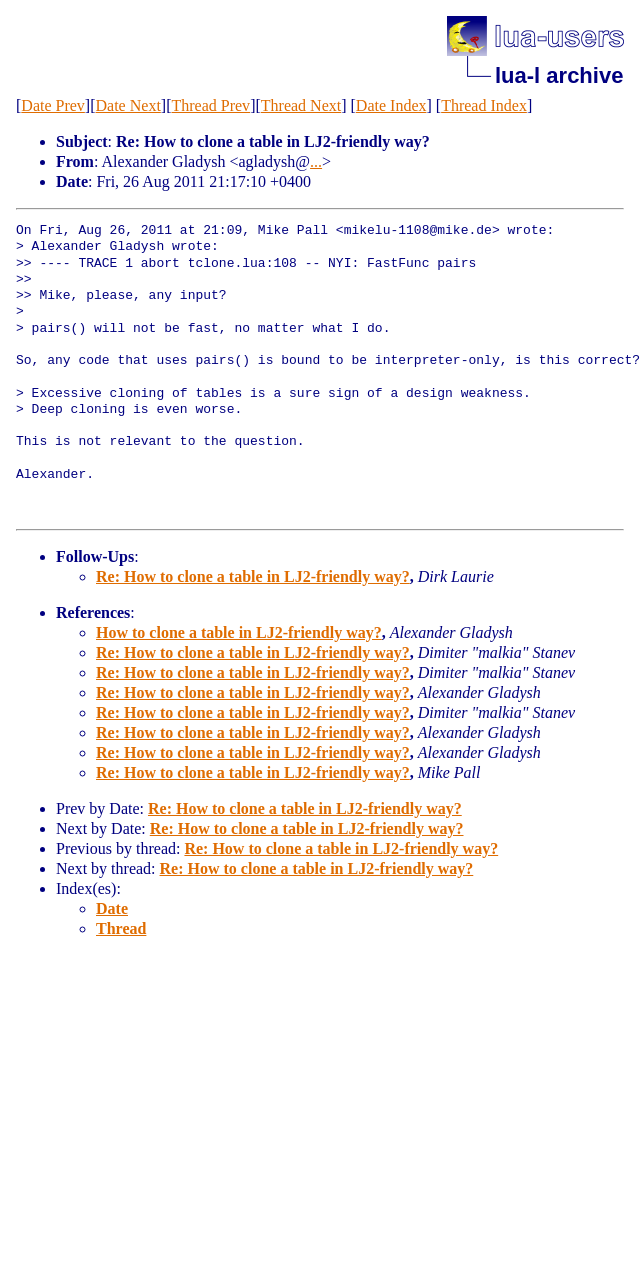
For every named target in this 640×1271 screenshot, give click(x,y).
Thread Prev (210, 105)
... (316, 161)
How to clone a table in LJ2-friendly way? (239, 632)
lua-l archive (559, 75)
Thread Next (301, 105)
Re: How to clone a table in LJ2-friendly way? (253, 576)
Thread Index (484, 105)
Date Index (391, 105)
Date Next (128, 105)
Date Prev (53, 105)
